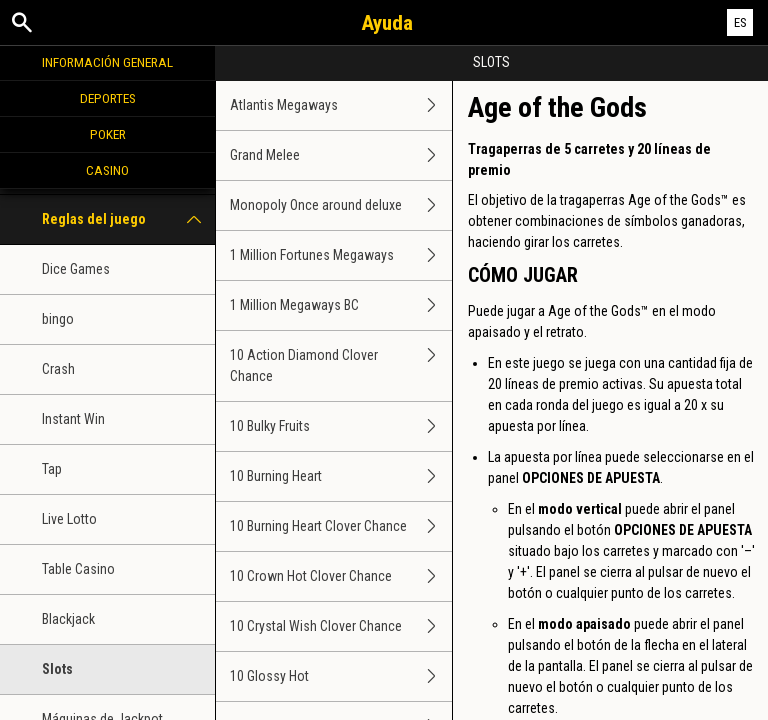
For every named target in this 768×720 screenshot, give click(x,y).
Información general (107, 62)
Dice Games (76, 269)
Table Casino (78, 569)
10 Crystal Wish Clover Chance (341, 626)
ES (740, 22)
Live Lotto (69, 519)
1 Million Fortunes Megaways (341, 255)
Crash (58, 369)
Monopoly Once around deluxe (341, 205)
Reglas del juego (128, 219)
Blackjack (68, 619)
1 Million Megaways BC (341, 305)
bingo (58, 319)
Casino (107, 170)
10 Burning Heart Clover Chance (341, 526)
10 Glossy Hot (341, 676)
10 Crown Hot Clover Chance (341, 576)
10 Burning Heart (341, 476)
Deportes (108, 98)
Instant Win (73, 419)
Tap (52, 469)
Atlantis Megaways (341, 105)
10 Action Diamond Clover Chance (341, 366)
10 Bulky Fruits (341, 426)
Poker (108, 134)
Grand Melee (341, 155)
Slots (57, 669)
